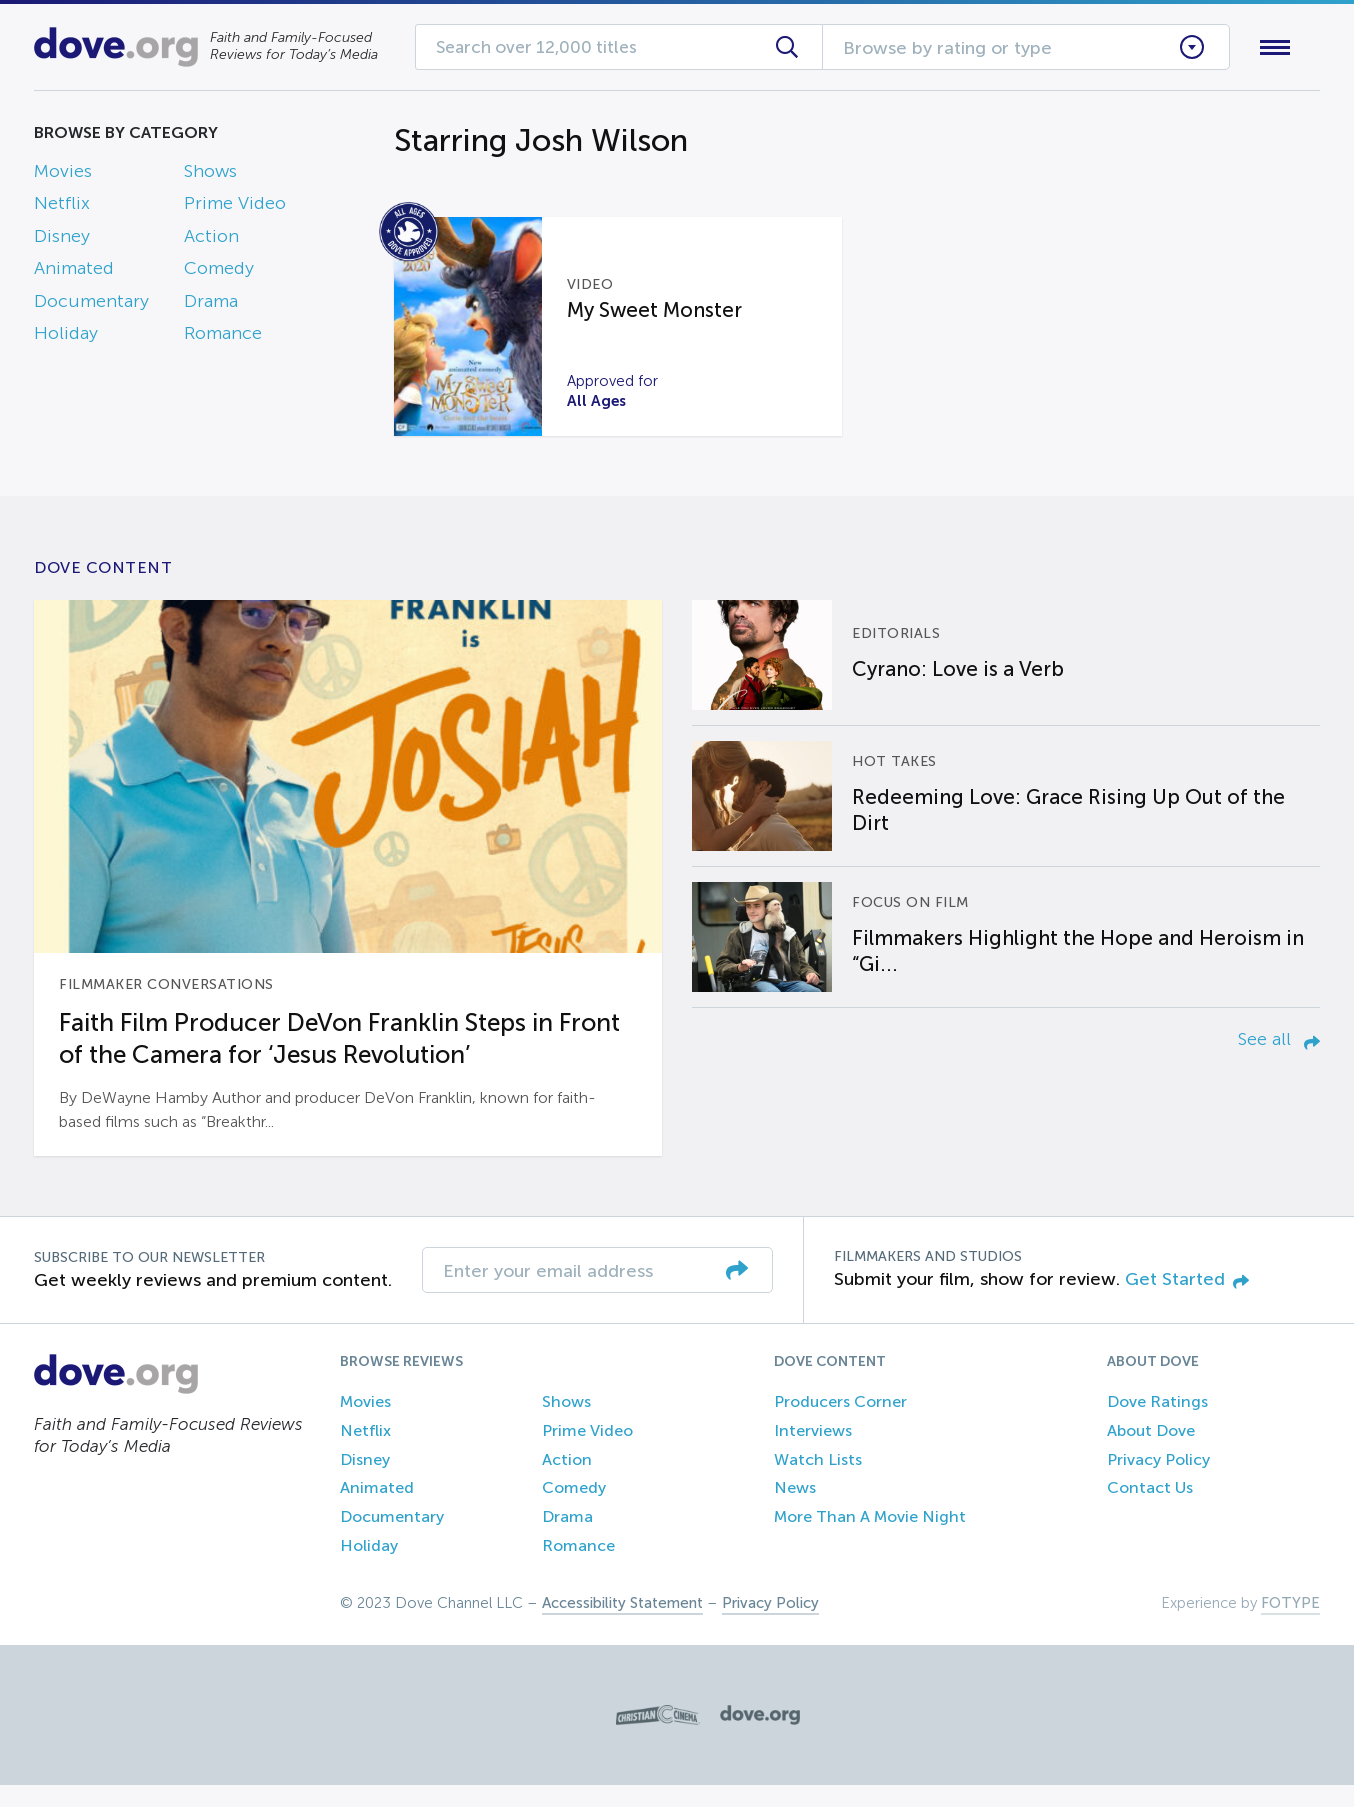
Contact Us (1150, 1510)
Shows (210, 175)
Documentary (91, 305)
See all (1279, 1061)
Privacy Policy (1158, 1481)
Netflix (62, 208)
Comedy (219, 273)
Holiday (66, 337)
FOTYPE (1290, 1625)
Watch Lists (818, 1481)
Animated (74, 273)
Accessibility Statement (622, 1625)
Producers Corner (840, 1423)
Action (211, 240)
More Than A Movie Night (870, 1539)
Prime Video (235, 208)
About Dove (1151, 1452)
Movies (63, 175)
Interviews (813, 1452)
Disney (62, 240)
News (795, 1510)
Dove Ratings (1157, 1423)
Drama (211, 305)
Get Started (1187, 1301)
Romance (223, 337)
